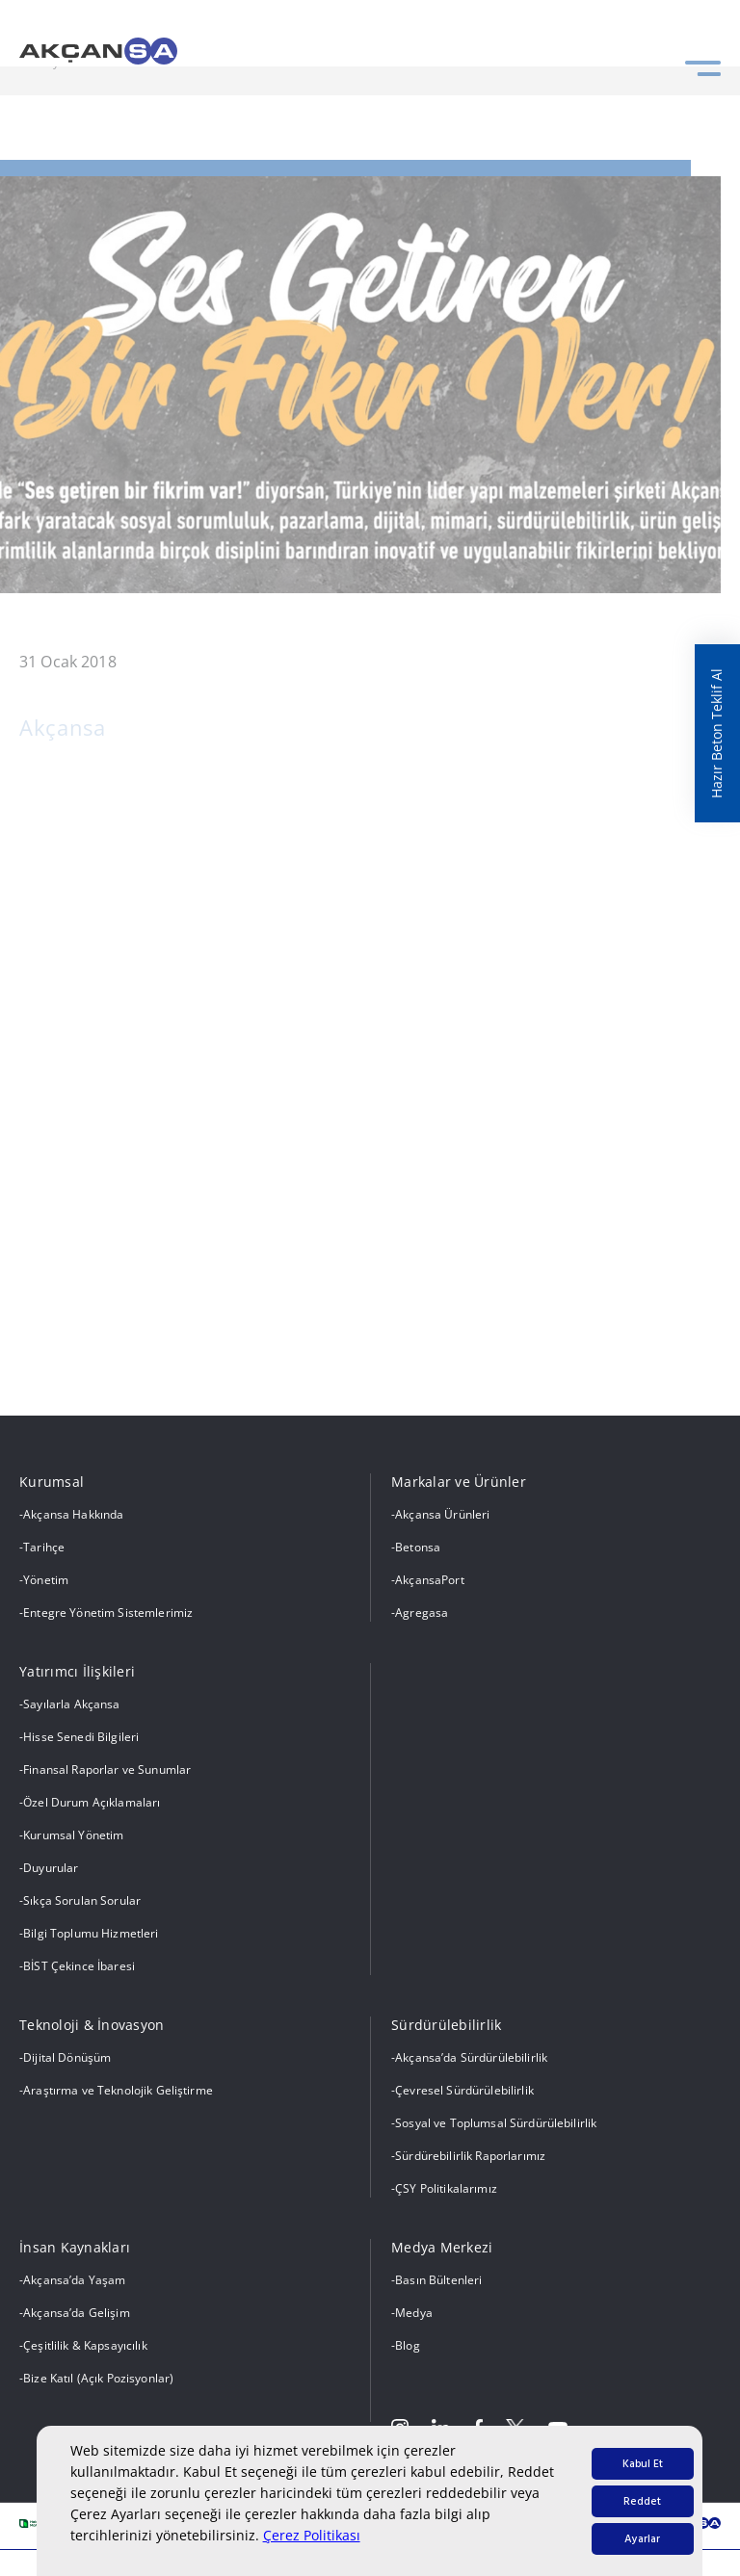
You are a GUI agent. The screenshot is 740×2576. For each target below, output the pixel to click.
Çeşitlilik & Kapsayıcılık (85, 2345)
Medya (414, 2312)
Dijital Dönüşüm (67, 2057)
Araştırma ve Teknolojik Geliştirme (118, 2090)
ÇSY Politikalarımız (446, 2188)
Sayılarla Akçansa (71, 1704)
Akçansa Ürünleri (442, 1514)
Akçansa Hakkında (73, 1514)
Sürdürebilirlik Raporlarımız (470, 2155)
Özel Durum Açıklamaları (91, 1802)
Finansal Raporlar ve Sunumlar (107, 1769)
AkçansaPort (429, 1580)
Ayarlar (642, 2539)
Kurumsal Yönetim (73, 1835)
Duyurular (50, 1868)
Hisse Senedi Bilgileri (81, 1737)
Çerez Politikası (311, 2535)
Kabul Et (642, 2464)
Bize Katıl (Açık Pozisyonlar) (98, 2378)
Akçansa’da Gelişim (76, 2312)
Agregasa (421, 1612)
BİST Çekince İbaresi (79, 1966)
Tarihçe (44, 1547)
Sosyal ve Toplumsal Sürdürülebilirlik (495, 2123)
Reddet (642, 2501)
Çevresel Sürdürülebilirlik (464, 2090)
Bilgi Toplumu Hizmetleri (90, 1933)
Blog (407, 2345)
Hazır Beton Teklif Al (716, 733)
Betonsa (417, 1547)
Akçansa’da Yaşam (74, 2280)
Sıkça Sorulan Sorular (82, 1900)
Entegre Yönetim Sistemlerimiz (108, 1612)
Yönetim (45, 1580)
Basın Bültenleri (438, 2280)
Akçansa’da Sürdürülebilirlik (471, 2057)
